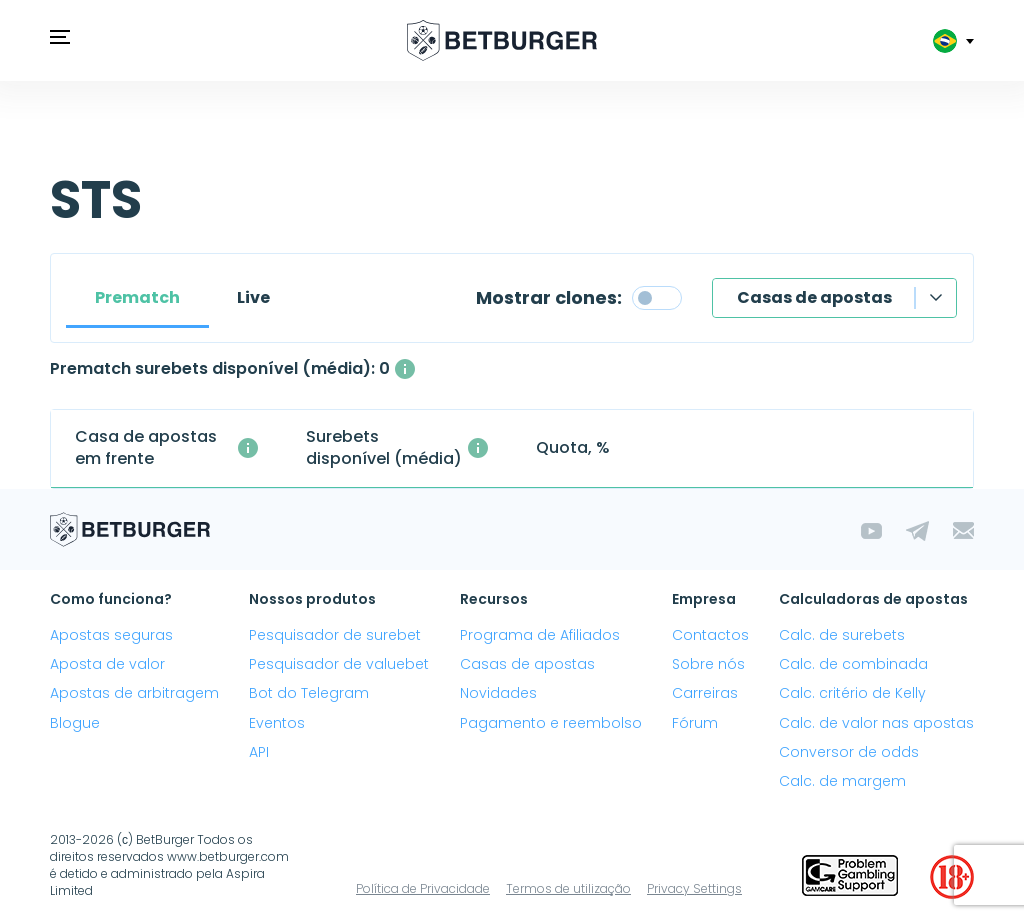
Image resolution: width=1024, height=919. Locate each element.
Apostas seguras (111, 635)
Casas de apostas (814, 297)
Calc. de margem (842, 781)
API (259, 752)
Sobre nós (708, 664)
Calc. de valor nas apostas (876, 723)
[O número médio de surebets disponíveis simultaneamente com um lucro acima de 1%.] (405, 369)
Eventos (277, 723)
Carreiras (705, 693)
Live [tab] (253, 297)
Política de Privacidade (423, 888)
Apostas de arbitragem (134, 693)
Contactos (710, 635)
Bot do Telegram (309, 693)
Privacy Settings (694, 888)
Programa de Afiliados (540, 635)
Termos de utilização (568, 888)
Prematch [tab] (137, 297)
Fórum (695, 723)
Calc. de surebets (842, 635)
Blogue (75, 723)
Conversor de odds (849, 752)
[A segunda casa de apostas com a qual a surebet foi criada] (248, 448)
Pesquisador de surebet (335, 635)
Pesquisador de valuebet (339, 664)
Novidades (498, 693)
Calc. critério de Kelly (852, 693)
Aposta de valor (107, 664)
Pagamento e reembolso (551, 723)
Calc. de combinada (853, 664)
